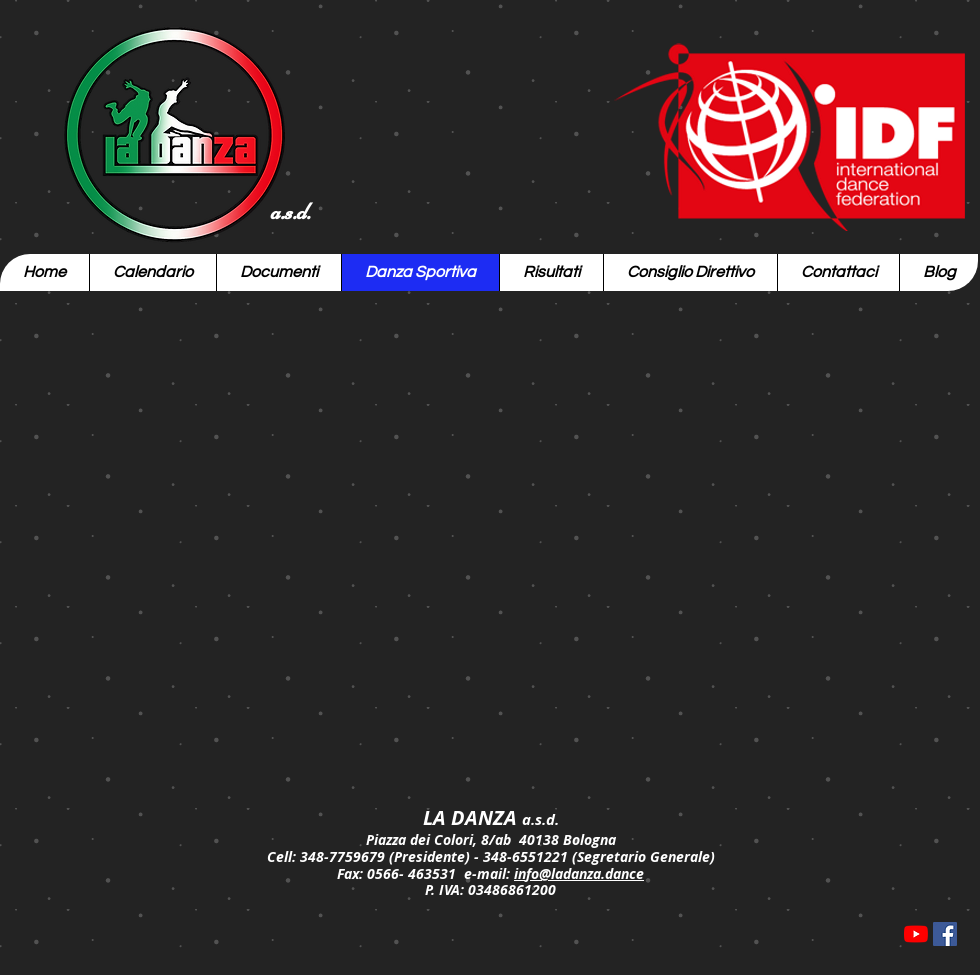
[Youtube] (916, 934)
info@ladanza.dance (579, 873)
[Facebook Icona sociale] (945, 934)
